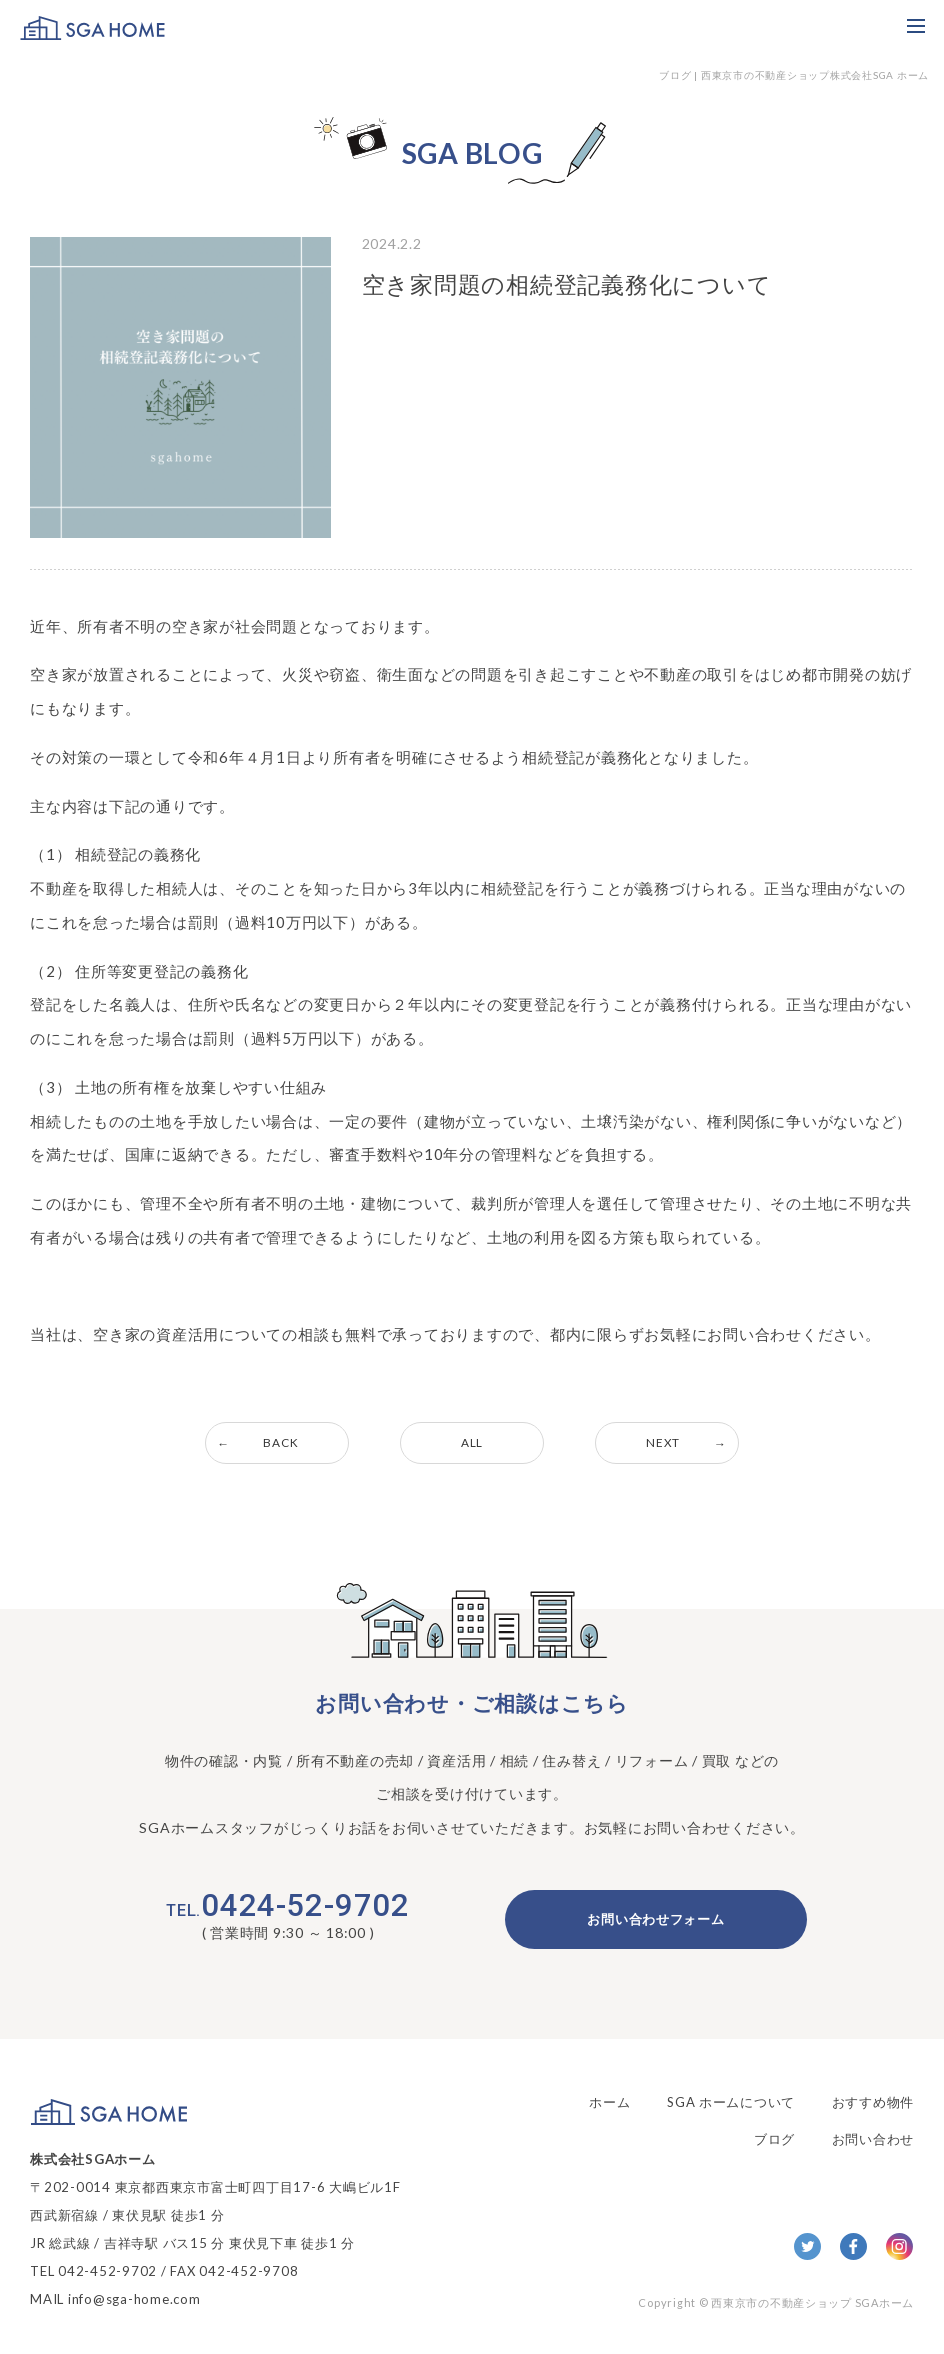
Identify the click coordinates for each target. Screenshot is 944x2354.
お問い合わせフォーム (656, 1920)
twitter (807, 2247)
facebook (853, 2247)
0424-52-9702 (288, 1906)
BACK (277, 1442)
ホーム (608, 2101)
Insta (899, 2247)
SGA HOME (92, 27)
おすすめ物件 (873, 2101)
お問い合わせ (873, 2135)
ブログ (774, 2135)
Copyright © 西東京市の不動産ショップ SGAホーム (775, 2302)
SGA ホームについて (730, 2101)
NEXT (667, 1442)
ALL (472, 1442)
